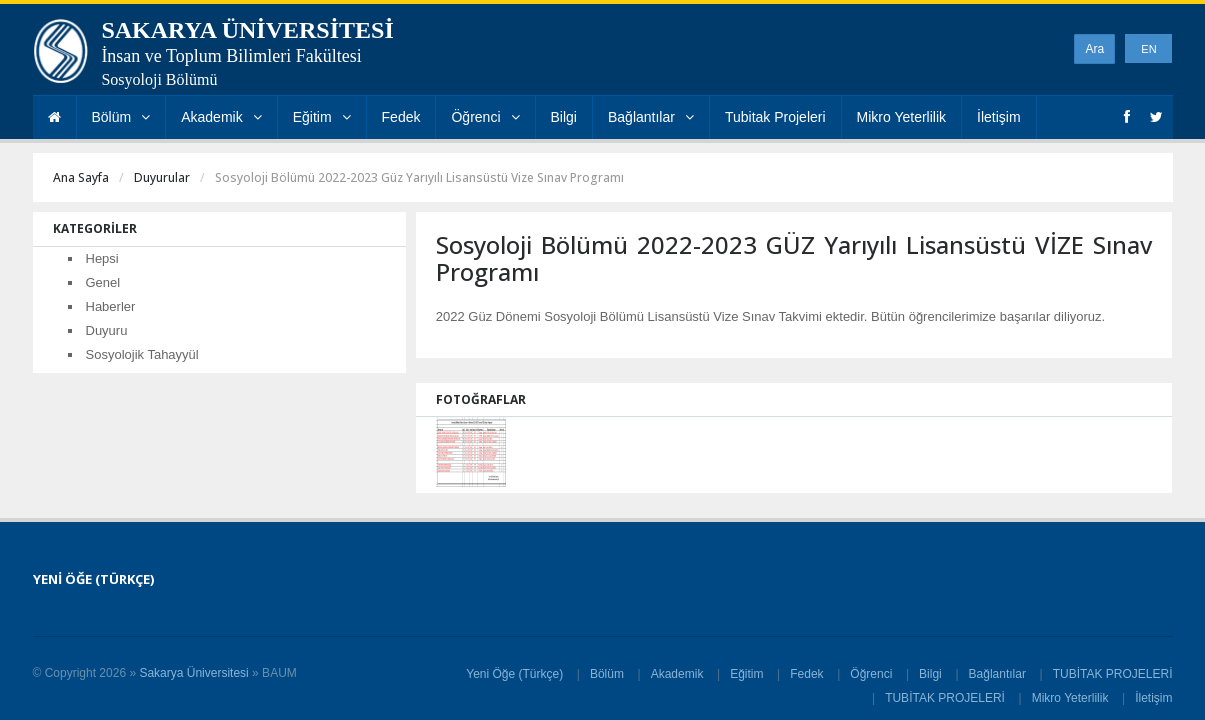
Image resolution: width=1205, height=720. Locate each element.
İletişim (999, 117)
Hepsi (102, 258)
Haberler (111, 306)
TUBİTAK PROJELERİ (1113, 674)
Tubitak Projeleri (775, 117)
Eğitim (322, 117)
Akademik (221, 117)
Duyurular (162, 177)
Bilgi (564, 117)
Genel (103, 282)
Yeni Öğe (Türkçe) (514, 674)
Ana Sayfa (81, 177)
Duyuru (107, 330)
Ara (1094, 49)
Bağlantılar (651, 117)
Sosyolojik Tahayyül (142, 354)
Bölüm (121, 117)
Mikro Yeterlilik (901, 117)
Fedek (401, 117)
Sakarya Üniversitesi (193, 673)
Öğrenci (485, 117)
